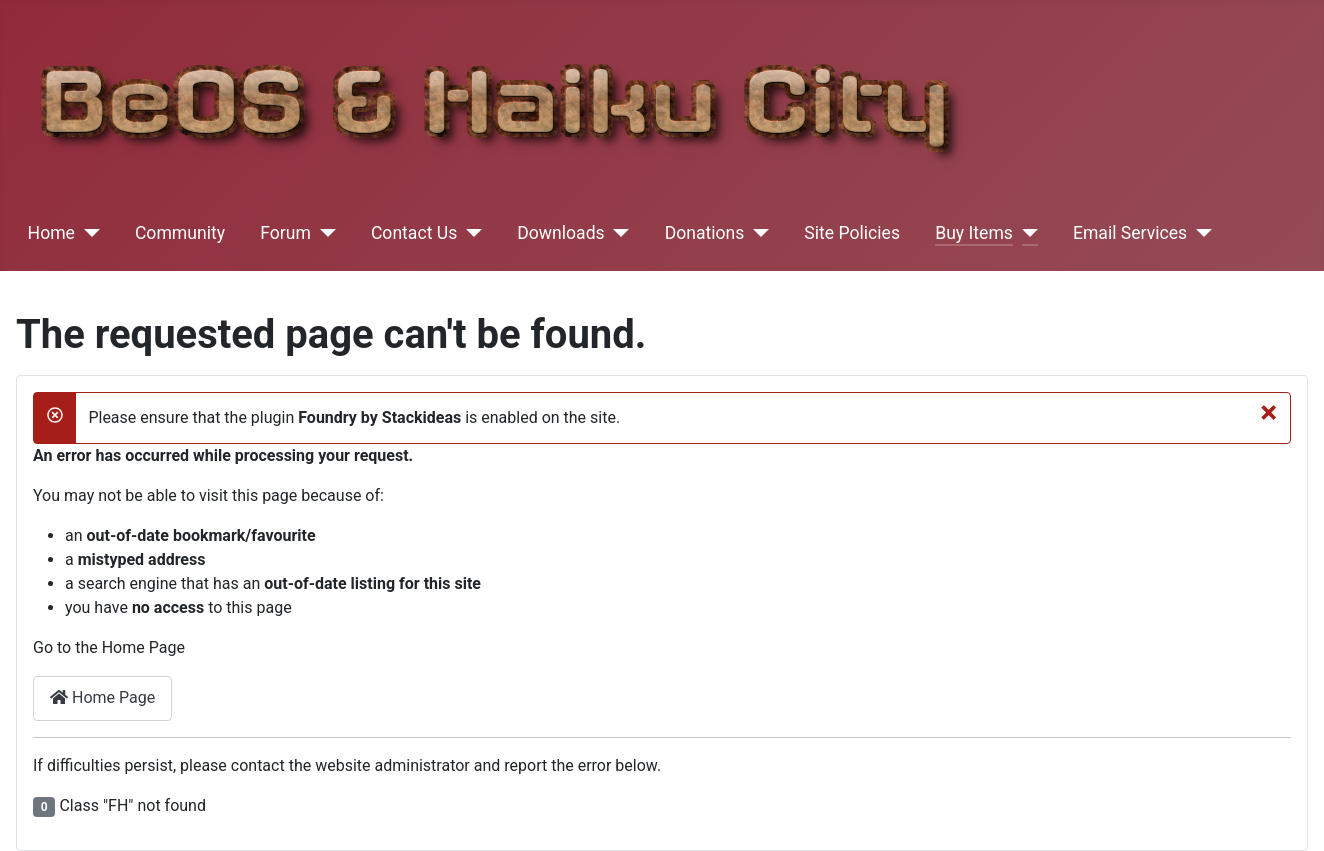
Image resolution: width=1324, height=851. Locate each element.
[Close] (1268, 412)
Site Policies (852, 233)
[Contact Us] (469, 233)
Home (51, 233)
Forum (285, 233)
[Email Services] (1199, 233)
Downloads (560, 233)
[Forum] (323, 233)
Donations (705, 233)
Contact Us (414, 233)
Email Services (1130, 233)
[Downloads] (617, 233)
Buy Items (974, 233)
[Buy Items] (1025, 233)
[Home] (87, 233)
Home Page (102, 697)
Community (180, 233)
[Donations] (756, 233)
